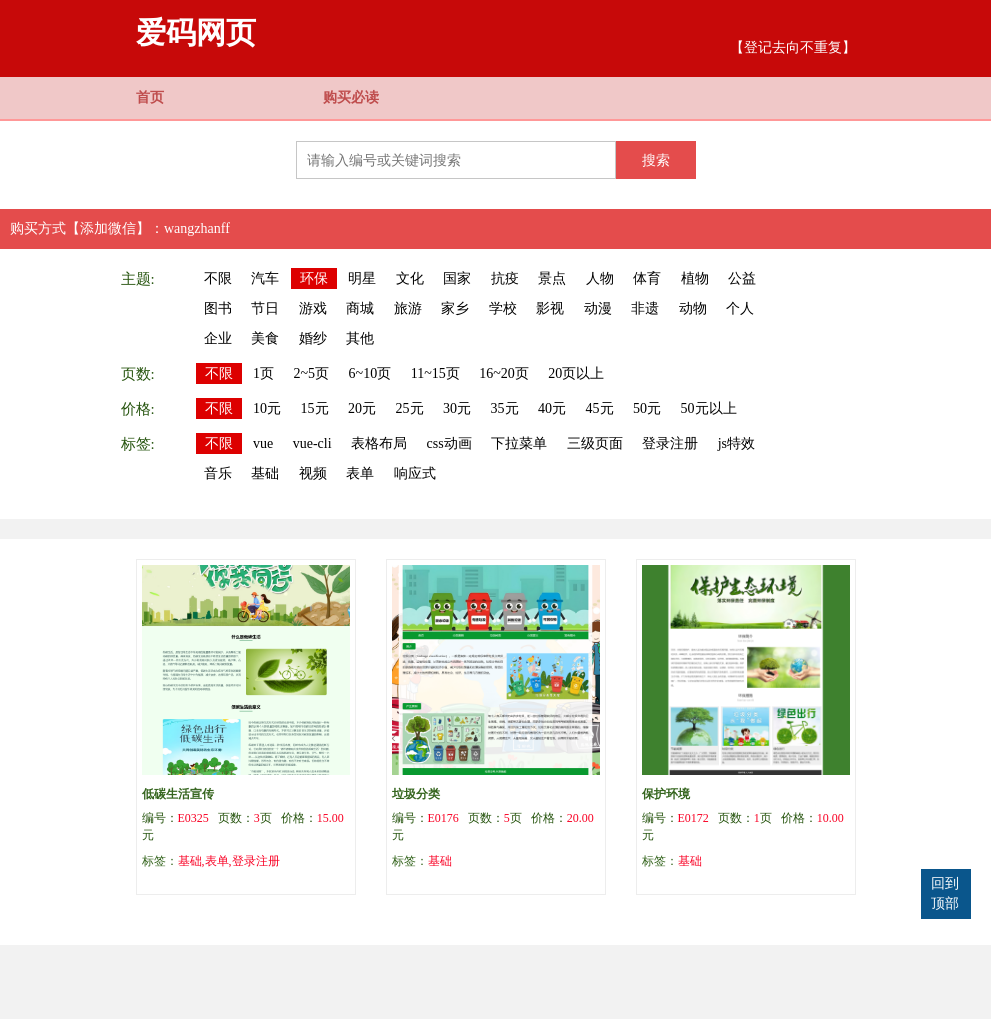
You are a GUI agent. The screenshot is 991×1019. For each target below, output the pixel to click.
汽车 (265, 278)
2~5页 (312, 373)
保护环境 (666, 794)
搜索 (656, 160)
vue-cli (312, 443)
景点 (552, 278)
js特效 (736, 443)
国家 (457, 278)
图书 (218, 308)
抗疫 (505, 278)
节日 (265, 308)
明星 (362, 278)
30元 (457, 408)
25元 (410, 408)
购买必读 (351, 97)
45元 (600, 408)
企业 (218, 338)
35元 (505, 408)
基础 (265, 473)
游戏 (313, 308)
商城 (360, 308)
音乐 (218, 473)
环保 (314, 278)
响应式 (415, 473)
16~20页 (504, 373)
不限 (218, 278)
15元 (315, 408)
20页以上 (576, 373)
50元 (647, 408)
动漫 (598, 308)
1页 (263, 373)
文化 (410, 278)
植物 (695, 278)
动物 (693, 308)
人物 (600, 278)
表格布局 (379, 443)
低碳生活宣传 (178, 794)
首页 (150, 97)
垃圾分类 (416, 794)
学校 (503, 308)
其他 (360, 338)
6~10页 (370, 373)
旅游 (408, 308)
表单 (360, 473)
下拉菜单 (519, 443)
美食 (265, 338)
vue (263, 443)
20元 (362, 408)
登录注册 (670, 443)
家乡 (455, 308)
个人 (740, 308)
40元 (552, 408)
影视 (550, 308)
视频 (313, 473)
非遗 (645, 308)
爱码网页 (196, 32)
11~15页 (435, 373)
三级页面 (595, 443)
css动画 (449, 443)
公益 (742, 278)
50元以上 (709, 408)
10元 (267, 408)
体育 (647, 278)
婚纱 (313, 338)
